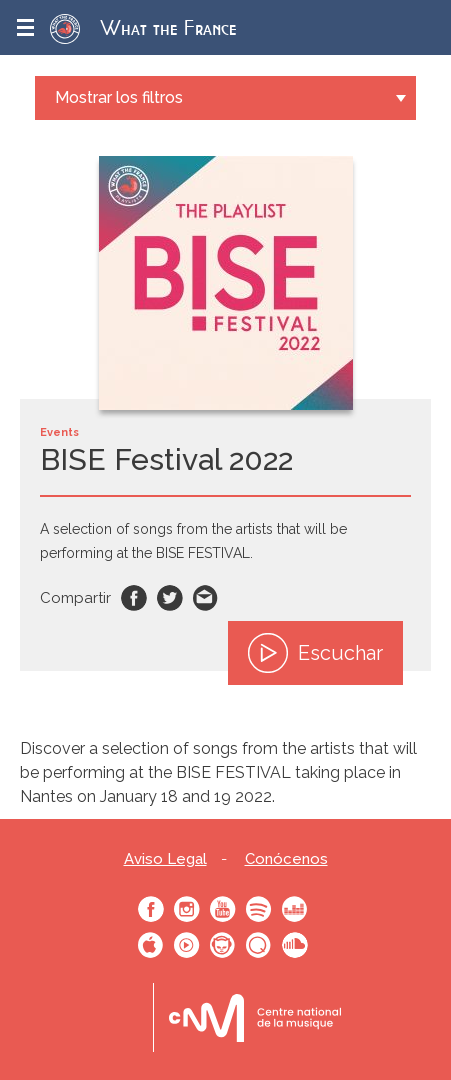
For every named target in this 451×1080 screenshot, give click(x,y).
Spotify (259, 909)
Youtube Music (187, 945)
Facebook (134, 598)
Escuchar (315, 653)
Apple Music (151, 945)
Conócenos (286, 859)
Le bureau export (255, 1017)
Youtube (223, 909)
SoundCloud (295, 945)
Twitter (170, 598)
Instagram (187, 909)
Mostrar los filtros (119, 97)
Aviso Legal (165, 859)
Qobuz (259, 945)
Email (206, 598)
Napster (223, 945)
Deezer (295, 909)
